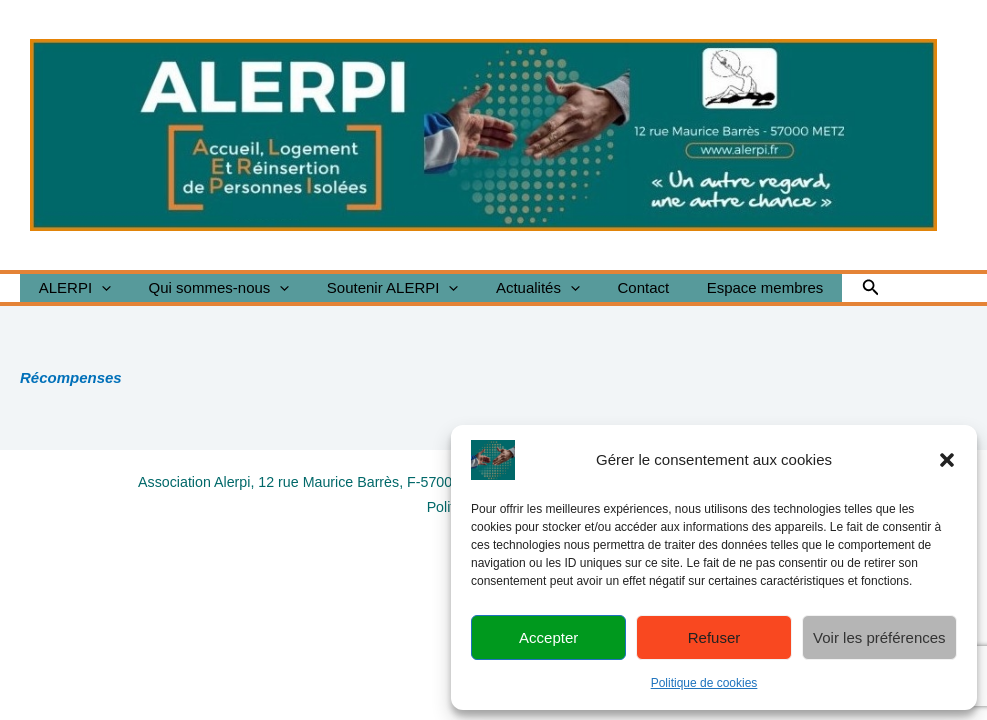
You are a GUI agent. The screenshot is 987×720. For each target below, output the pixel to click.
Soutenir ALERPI (374, 288)
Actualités (512, 288)
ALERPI (71, 288)
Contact (610, 287)
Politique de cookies (704, 683)
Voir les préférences (879, 637)
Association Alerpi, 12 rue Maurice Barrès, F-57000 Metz (313, 481)
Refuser (714, 637)
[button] (947, 460)
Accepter (548, 637)
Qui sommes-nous (207, 288)
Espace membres (723, 287)
